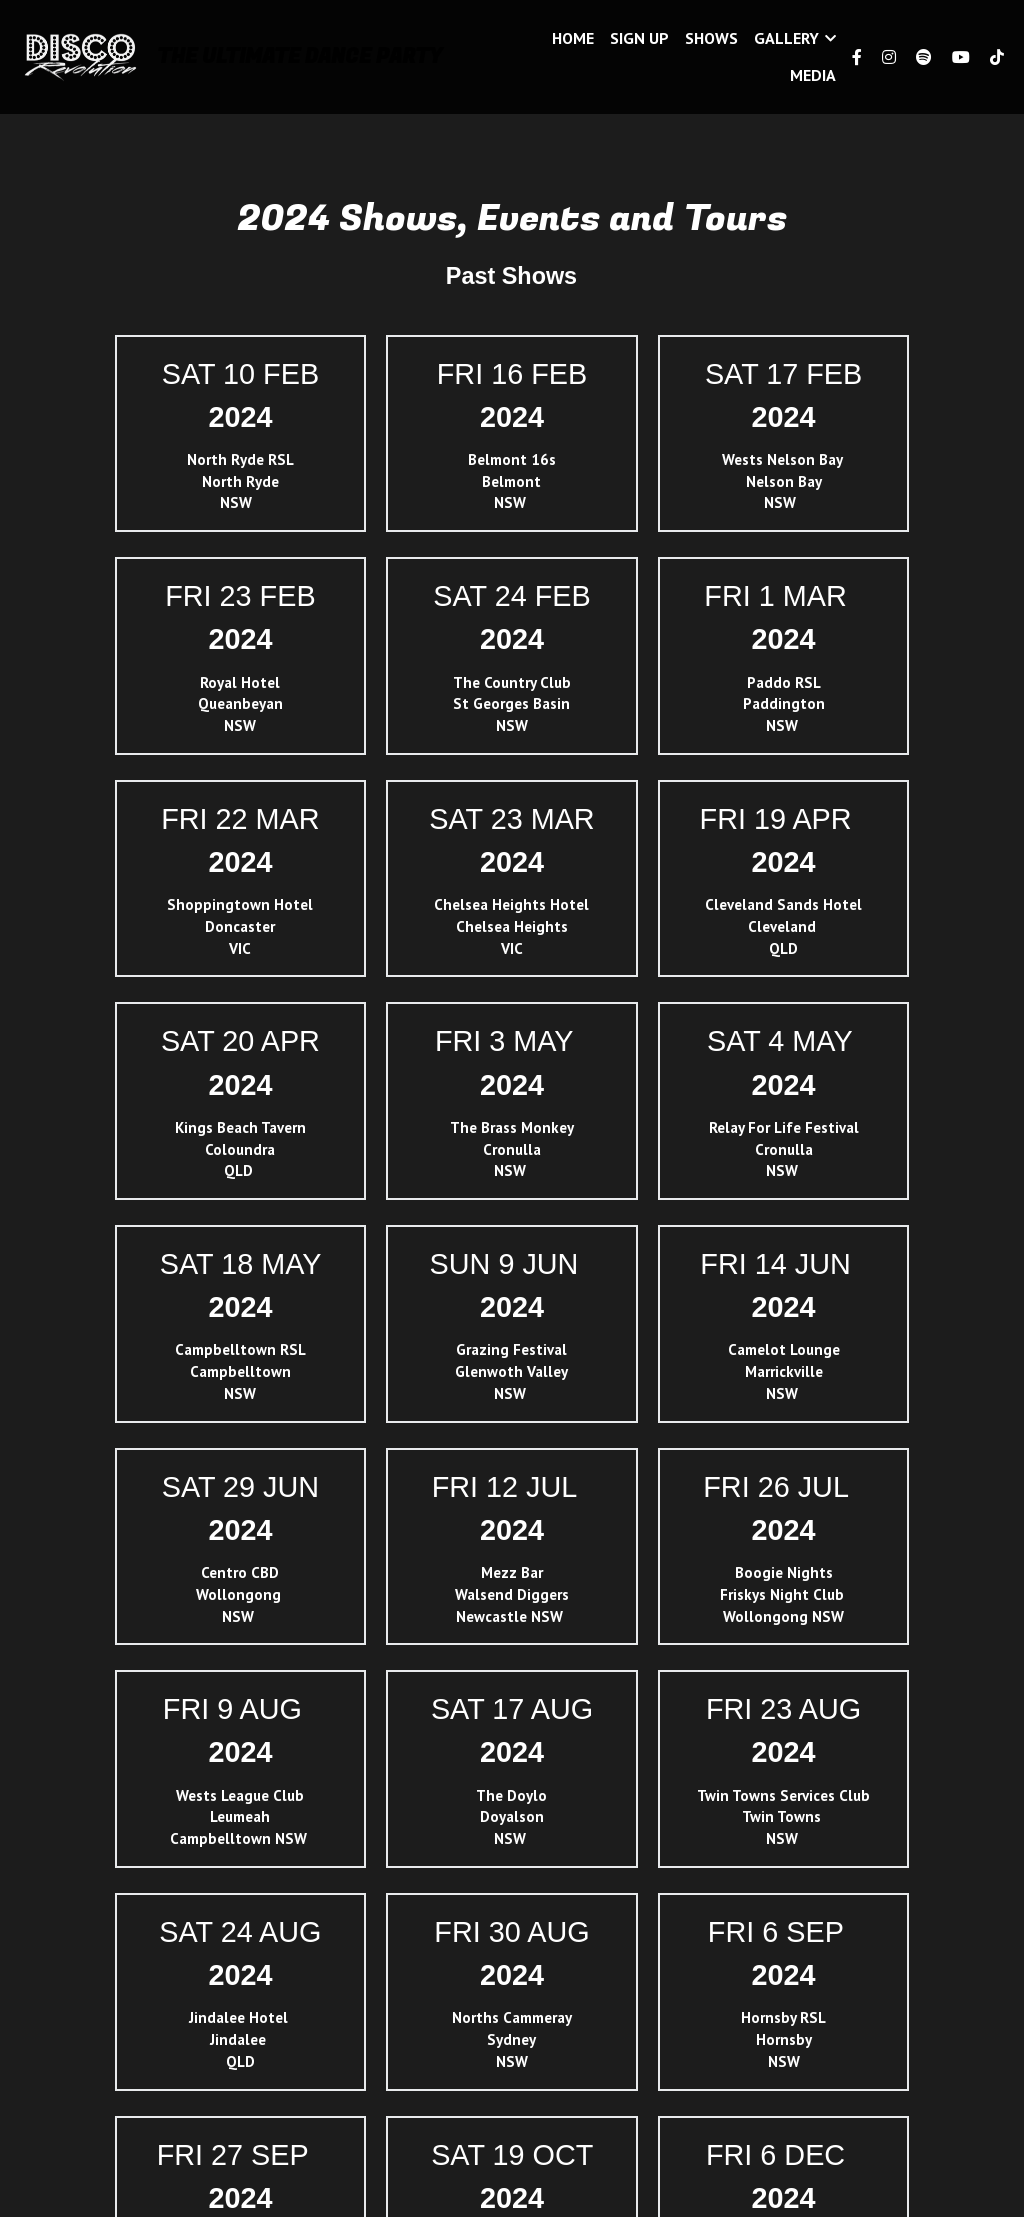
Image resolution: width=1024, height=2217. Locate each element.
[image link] (80, 55)
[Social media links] (857, 57)
